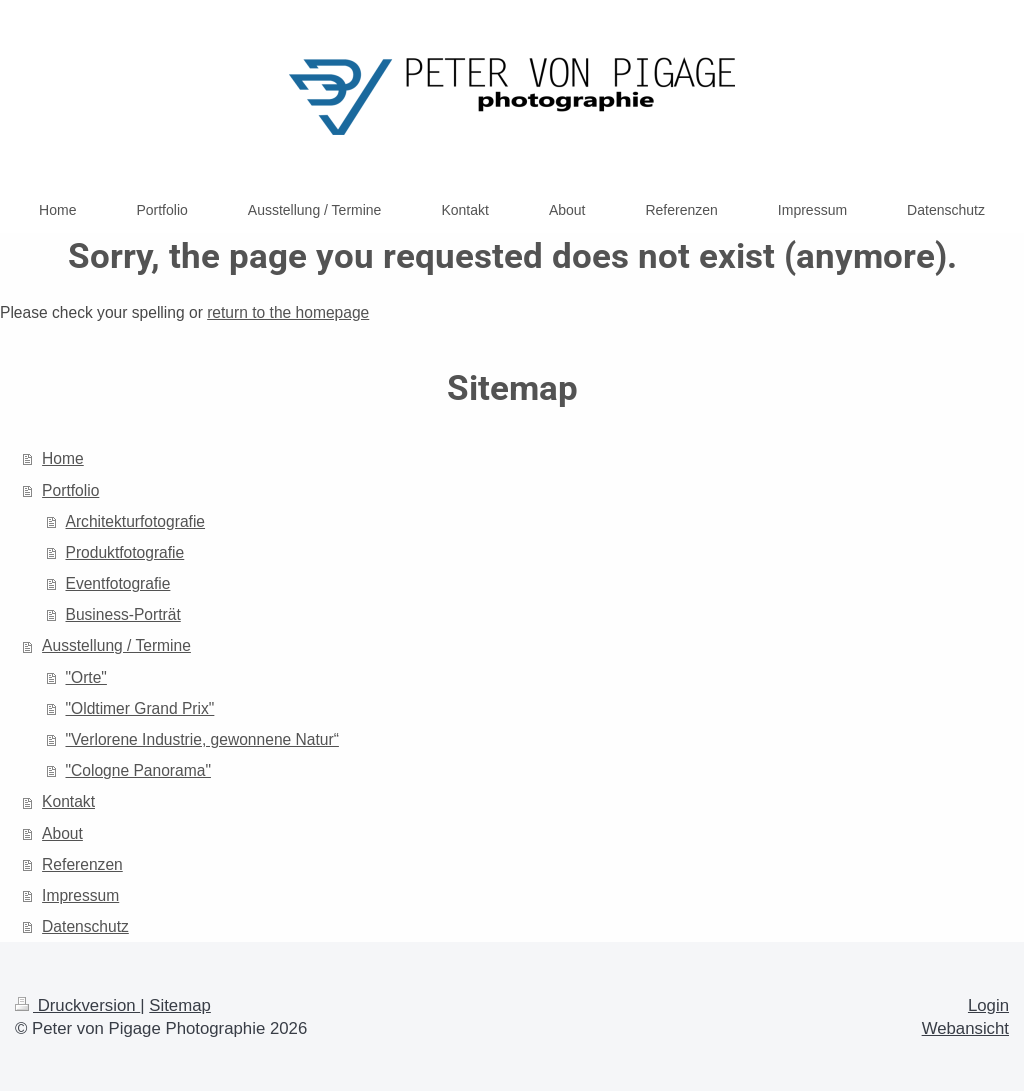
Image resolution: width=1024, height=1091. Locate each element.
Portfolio (70, 490)
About (62, 833)
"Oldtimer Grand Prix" (140, 708)
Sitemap (180, 1005)
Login (988, 1005)
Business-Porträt (123, 614)
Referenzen (82, 864)
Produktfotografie (125, 552)
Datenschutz (85, 926)
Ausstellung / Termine (116, 645)
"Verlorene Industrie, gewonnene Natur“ (202, 739)
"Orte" (86, 677)
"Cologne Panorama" (138, 770)
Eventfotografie (118, 583)
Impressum (80, 895)
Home (63, 458)
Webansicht (965, 1028)
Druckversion (77, 1005)
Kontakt (68, 801)
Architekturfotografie (136, 521)
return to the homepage (288, 312)
